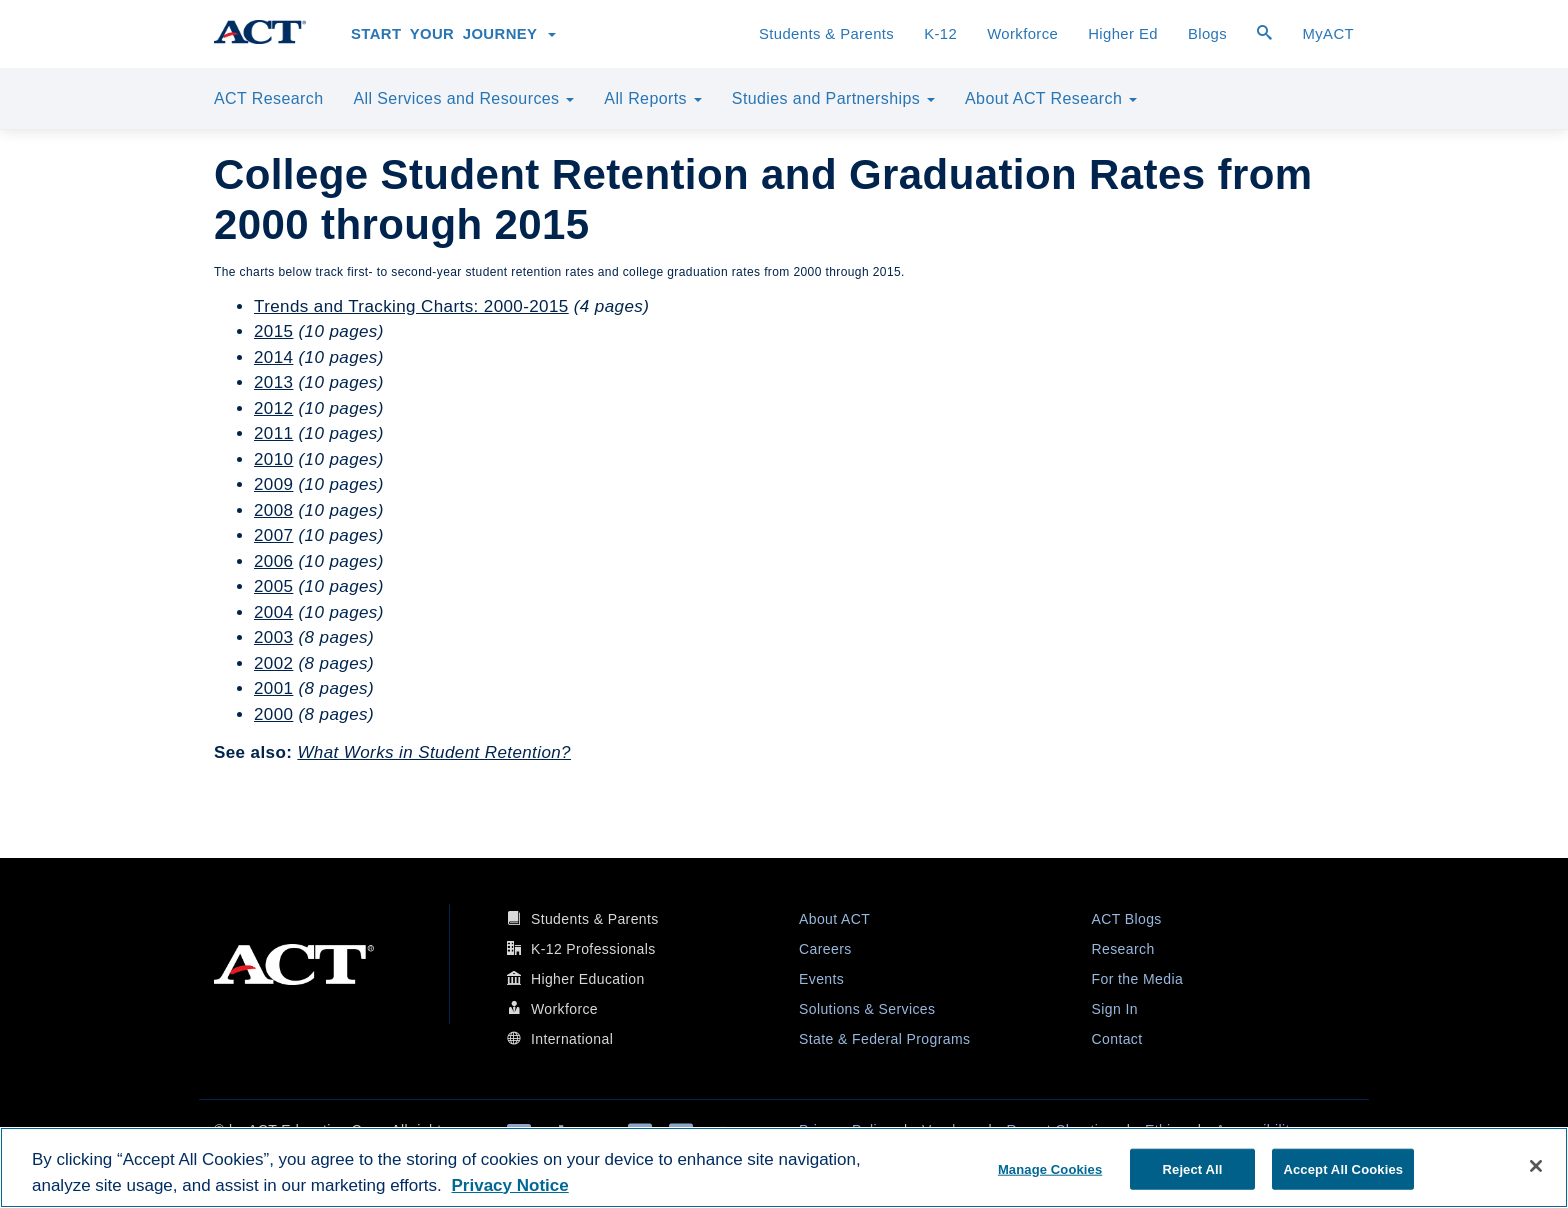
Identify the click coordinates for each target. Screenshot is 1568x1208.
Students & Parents (826, 34)
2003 (273, 637)
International (572, 1039)
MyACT (1328, 34)
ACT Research (268, 98)
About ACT (834, 919)
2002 (273, 663)
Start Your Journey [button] (453, 34)
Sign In (1115, 1009)
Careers (825, 949)
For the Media (1138, 979)
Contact (1117, 1039)
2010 (273, 459)
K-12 (940, 34)
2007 (273, 535)
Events (821, 979)
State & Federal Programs (884, 1039)
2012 (273, 408)
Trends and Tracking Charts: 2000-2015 (411, 306)
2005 (273, 586)
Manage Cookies (1050, 1168)
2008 (273, 510)
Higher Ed (1123, 34)
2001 (273, 688)
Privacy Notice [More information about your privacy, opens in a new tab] (510, 1185)
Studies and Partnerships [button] (833, 98)
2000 (273, 714)
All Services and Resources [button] (463, 98)
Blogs (1207, 34)
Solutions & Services (867, 1009)
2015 (273, 331)
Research (1123, 949)
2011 (273, 433)
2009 (273, 484)
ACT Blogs (1127, 919)
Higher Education (588, 979)
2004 (273, 612)
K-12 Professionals (593, 949)
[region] (784, 1167)
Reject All (1193, 1168)
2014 (273, 357)
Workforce (1022, 34)
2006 (273, 561)
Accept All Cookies (1343, 1168)
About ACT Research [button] (1051, 98)
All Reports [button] (653, 98)
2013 (273, 382)
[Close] (1536, 1166)
